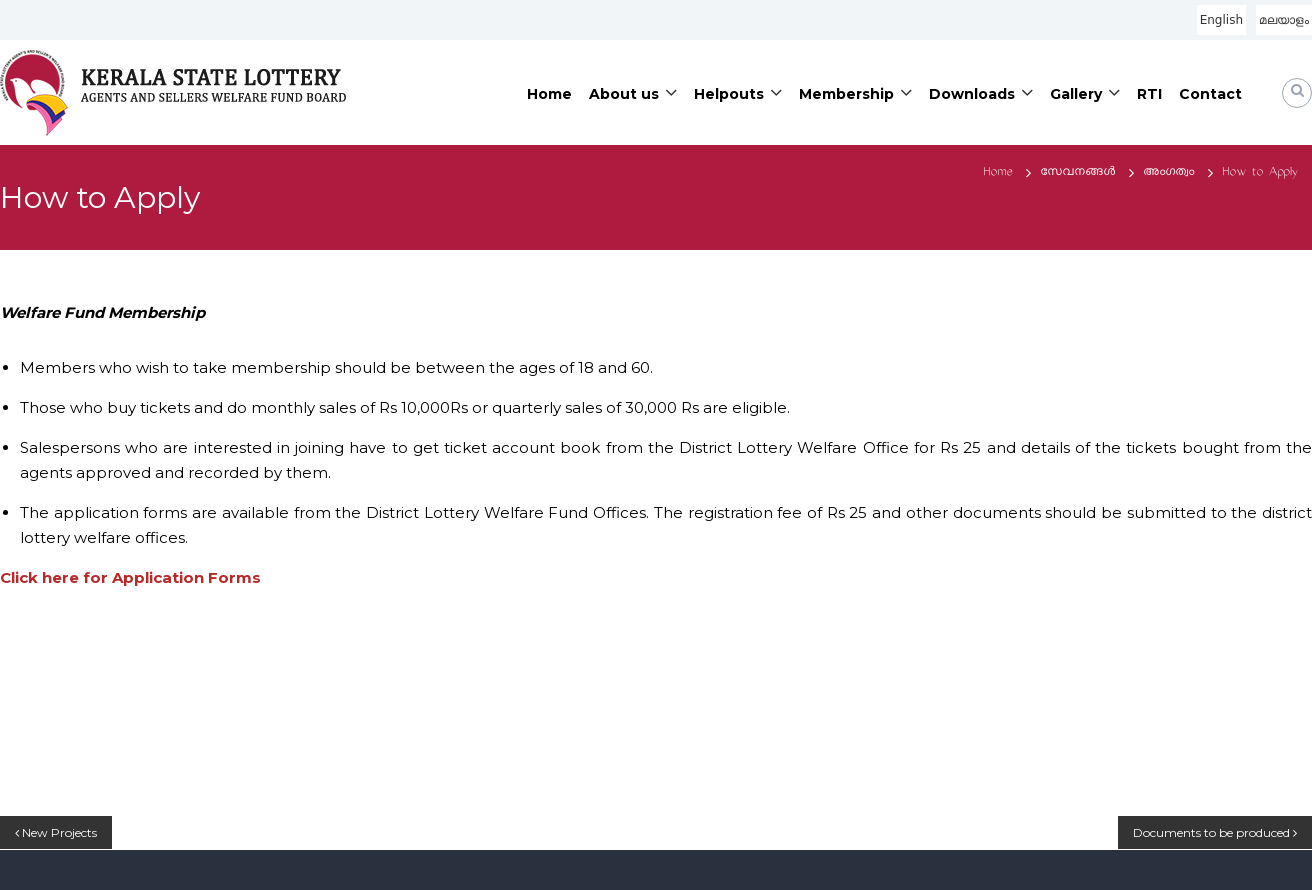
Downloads (972, 94)
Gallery (1076, 94)
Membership (846, 94)
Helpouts (729, 94)
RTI (1149, 94)
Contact (1210, 94)
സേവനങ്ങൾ (1077, 173)
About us (624, 94)
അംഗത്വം (1168, 173)
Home (549, 94)
